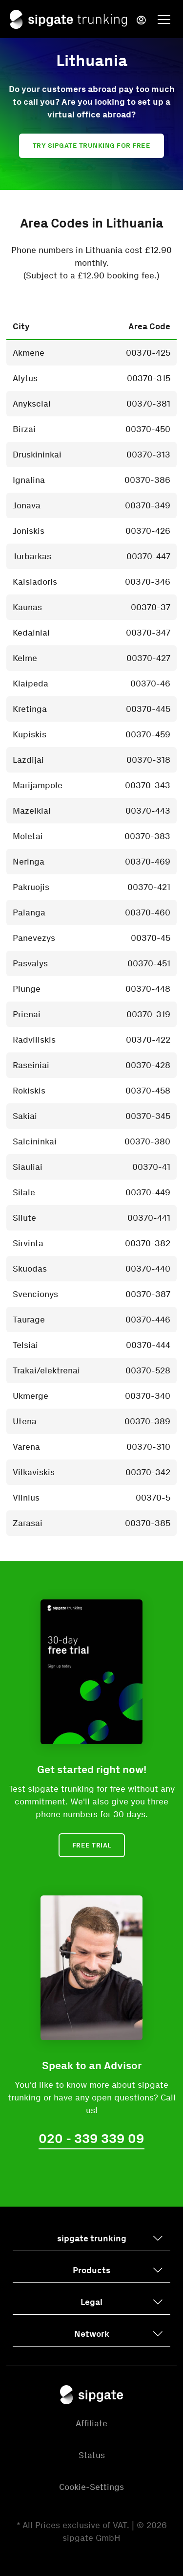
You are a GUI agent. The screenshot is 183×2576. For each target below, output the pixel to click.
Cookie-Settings (91, 2487)
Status (92, 2455)
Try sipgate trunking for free (92, 145)
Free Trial (91, 1845)
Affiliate (91, 2423)
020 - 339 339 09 (91, 2138)
